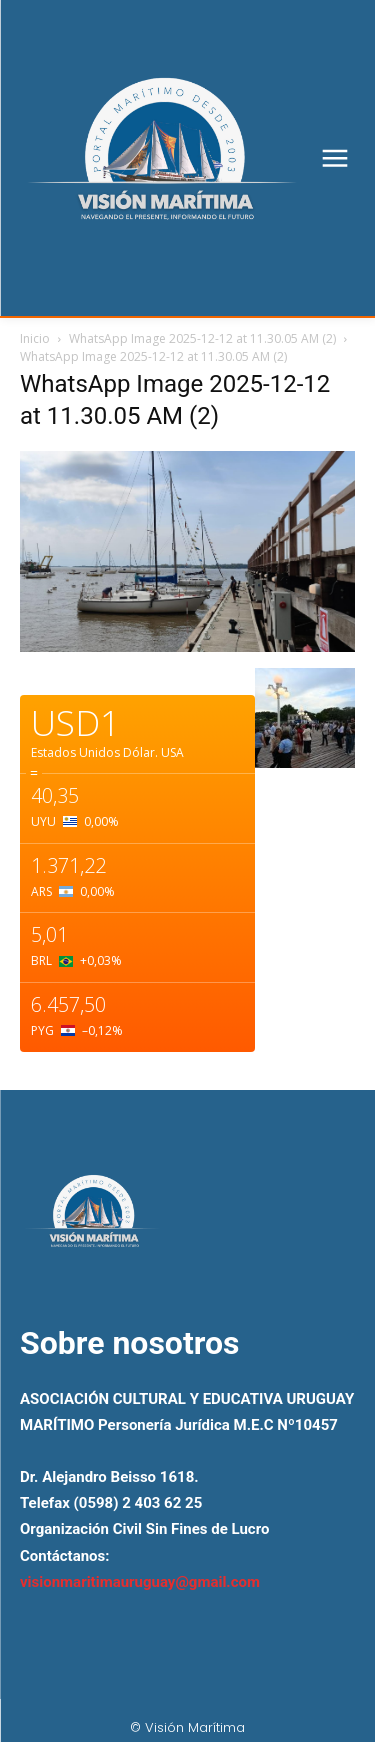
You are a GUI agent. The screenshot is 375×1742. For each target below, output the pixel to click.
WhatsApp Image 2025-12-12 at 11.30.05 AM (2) (202, 338)
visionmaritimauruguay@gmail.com (140, 1582)
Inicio (35, 338)
